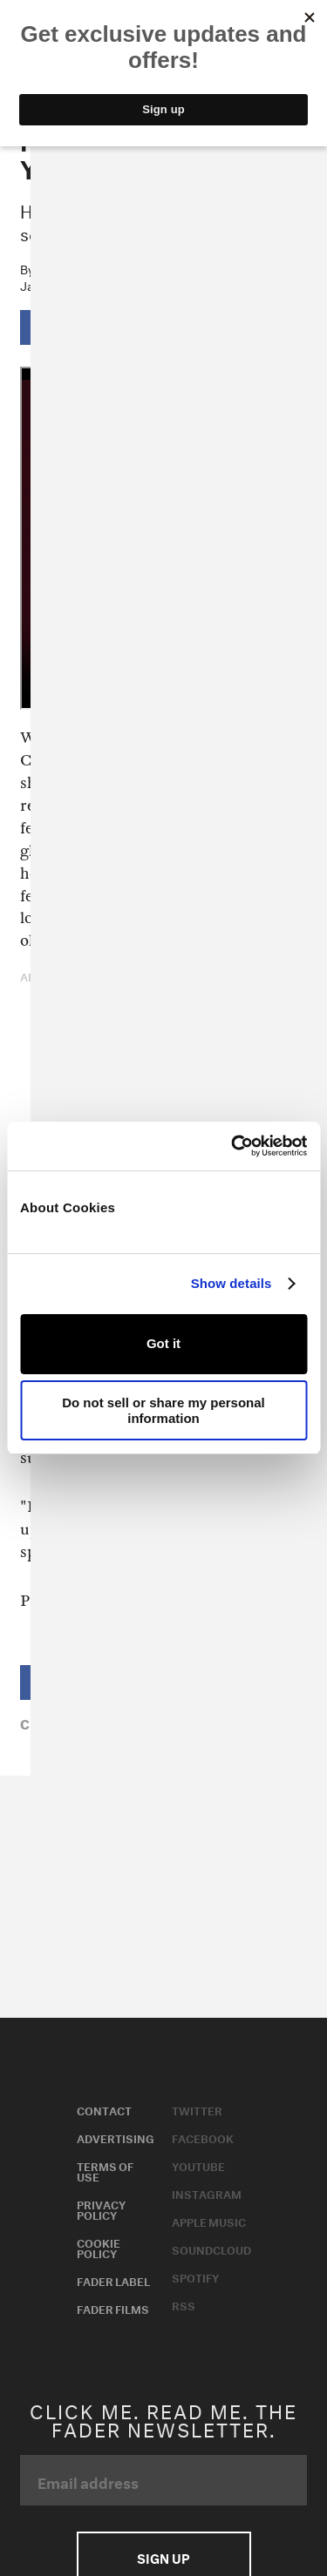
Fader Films (113, 2307)
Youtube (198, 2165)
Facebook (203, 2137)
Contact (104, 2109)
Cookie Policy (98, 2247)
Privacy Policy (101, 2208)
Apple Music (209, 2220)
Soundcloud (211, 2248)
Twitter (197, 2109)
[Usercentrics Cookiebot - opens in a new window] (233, 1146)
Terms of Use (105, 2170)
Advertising (115, 2137)
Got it (163, 1343)
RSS (183, 2304)
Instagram (207, 2193)
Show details (231, 1283)
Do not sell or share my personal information (163, 1410)
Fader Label (113, 2280)
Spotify (195, 2276)
